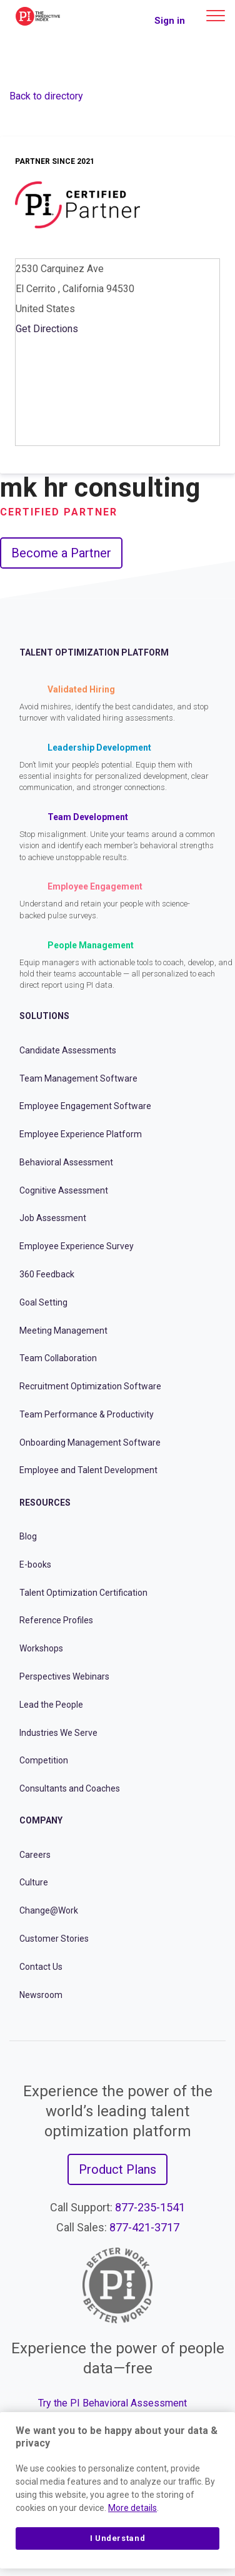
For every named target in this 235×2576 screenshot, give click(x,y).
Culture (33, 1882)
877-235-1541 (150, 2207)
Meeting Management (63, 1331)
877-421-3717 (144, 2227)
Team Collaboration (58, 1358)
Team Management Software (78, 1078)
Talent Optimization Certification (83, 1593)
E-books (35, 1564)
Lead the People (51, 1705)
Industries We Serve (58, 1733)
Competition (43, 1760)
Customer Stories (54, 1939)
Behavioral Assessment (66, 1162)
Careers (35, 1855)
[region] (117, 2490)
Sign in (169, 20)
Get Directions (47, 329)
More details (132, 2508)
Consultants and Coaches (69, 1788)
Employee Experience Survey (76, 1246)
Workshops (41, 1648)
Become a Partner (61, 552)
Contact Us (40, 1967)
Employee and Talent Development (88, 1470)
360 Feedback (46, 1274)
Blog (28, 1536)
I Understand (118, 2538)
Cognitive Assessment (63, 1190)
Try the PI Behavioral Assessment (112, 2403)
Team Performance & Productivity (86, 1414)
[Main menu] (215, 15)
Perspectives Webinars (64, 1676)
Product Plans (117, 2169)
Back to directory (46, 96)
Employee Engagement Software (85, 1106)
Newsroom (40, 1995)
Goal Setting (43, 1302)
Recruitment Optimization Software (90, 1386)
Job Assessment (52, 1218)
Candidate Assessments (67, 1050)
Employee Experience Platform (80, 1134)
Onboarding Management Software (90, 1443)
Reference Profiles (56, 1620)
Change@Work (48, 1910)
